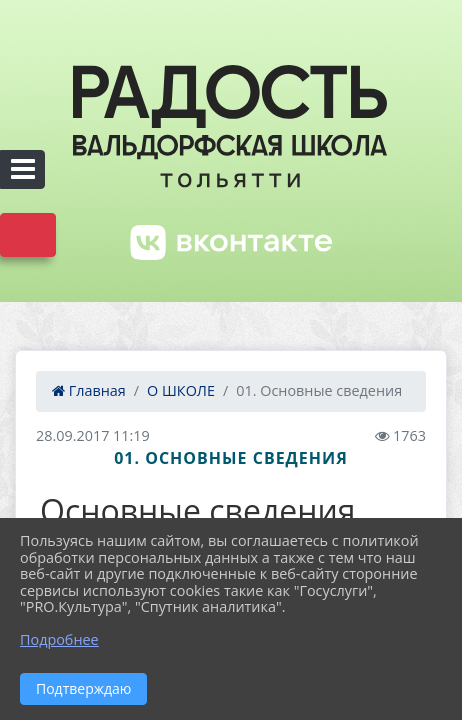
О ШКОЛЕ (181, 390)
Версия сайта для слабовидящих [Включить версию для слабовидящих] (28, 235)
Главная (89, 390)
